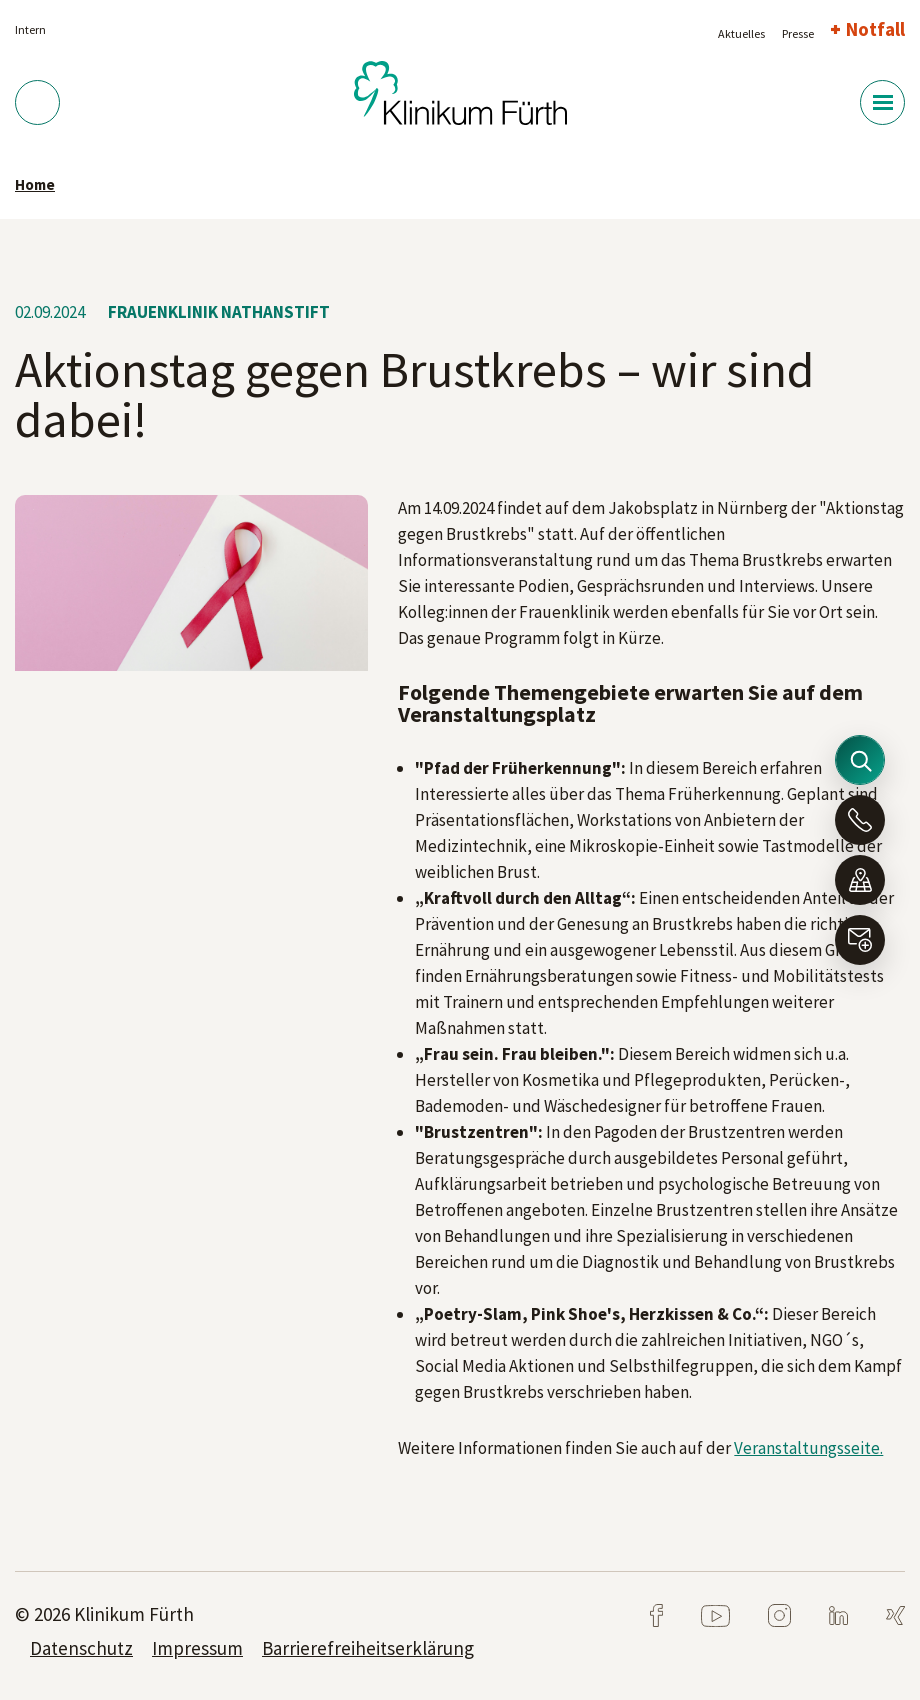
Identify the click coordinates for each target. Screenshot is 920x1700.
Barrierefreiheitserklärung (368, 1648)
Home (35, 184)
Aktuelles (741, 33)
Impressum (197, 1648)
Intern (30, 29)
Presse (798, 33)
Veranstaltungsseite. (808, 1448)
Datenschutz (81, 1648)
